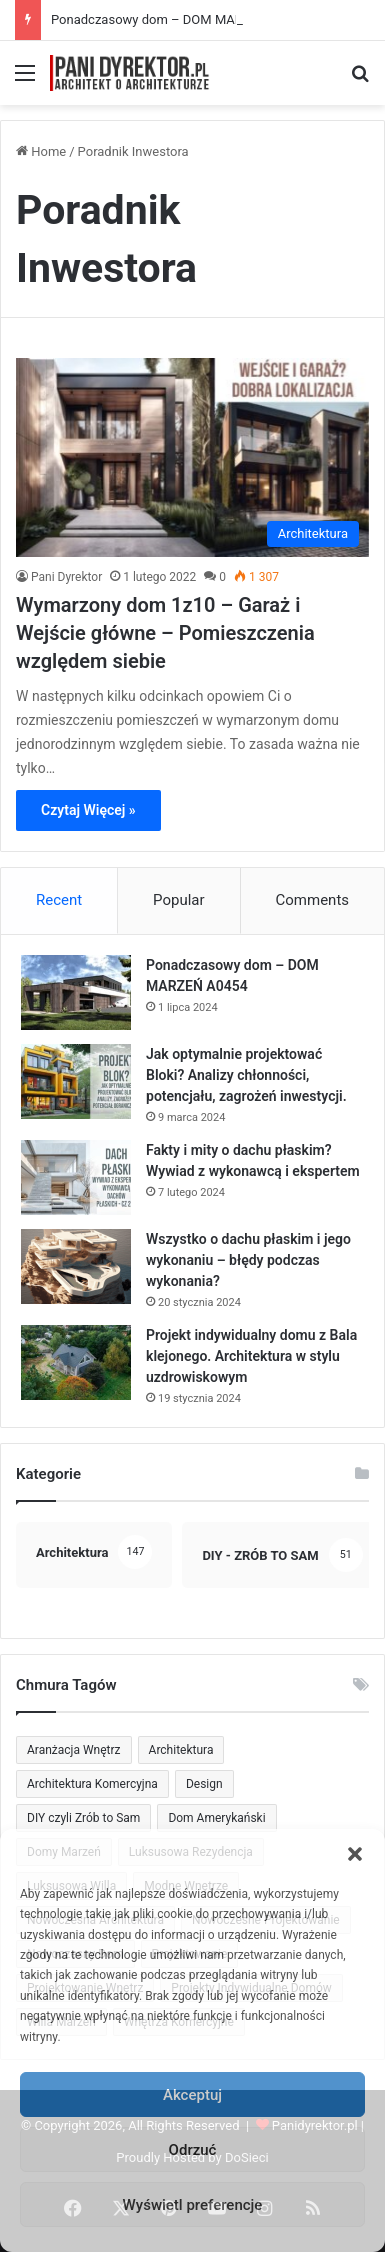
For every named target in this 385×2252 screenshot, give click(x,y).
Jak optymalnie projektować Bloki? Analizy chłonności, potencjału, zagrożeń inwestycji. (246, 1075)
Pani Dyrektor (66, 577)
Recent (59, 900)
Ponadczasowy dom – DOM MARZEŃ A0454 (179, 19)
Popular (179, 900)
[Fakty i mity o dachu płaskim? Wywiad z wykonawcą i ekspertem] (76, 1177)
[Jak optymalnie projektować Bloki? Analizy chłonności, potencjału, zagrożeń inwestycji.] (76, 1081)
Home (41, 151)
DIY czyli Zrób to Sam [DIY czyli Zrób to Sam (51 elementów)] (83, 1818)
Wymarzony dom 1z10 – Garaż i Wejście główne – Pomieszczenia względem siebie (165, 633)
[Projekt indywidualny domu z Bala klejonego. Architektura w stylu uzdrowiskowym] (76, 1362)
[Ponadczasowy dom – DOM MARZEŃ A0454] (76, 992)
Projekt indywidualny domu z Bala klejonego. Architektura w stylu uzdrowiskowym (251, 1356)
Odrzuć (193, 2150)
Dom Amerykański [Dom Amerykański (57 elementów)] (216, 1818)
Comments (313, 900)
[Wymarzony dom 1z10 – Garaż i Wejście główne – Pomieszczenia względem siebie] (192, 457)
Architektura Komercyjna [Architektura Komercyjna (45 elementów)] (92, 1784)
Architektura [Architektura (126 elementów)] (181, 1750)
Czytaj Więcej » (88, 810)
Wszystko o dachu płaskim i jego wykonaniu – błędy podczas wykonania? (248, 1260)
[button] (355, 1854)
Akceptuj (192, 2095)
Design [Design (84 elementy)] (204, 1784)
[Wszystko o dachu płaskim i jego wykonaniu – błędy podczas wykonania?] (76, 1266)
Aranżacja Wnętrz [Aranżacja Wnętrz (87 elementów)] (74, 1750)
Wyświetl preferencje (193, 2205)
